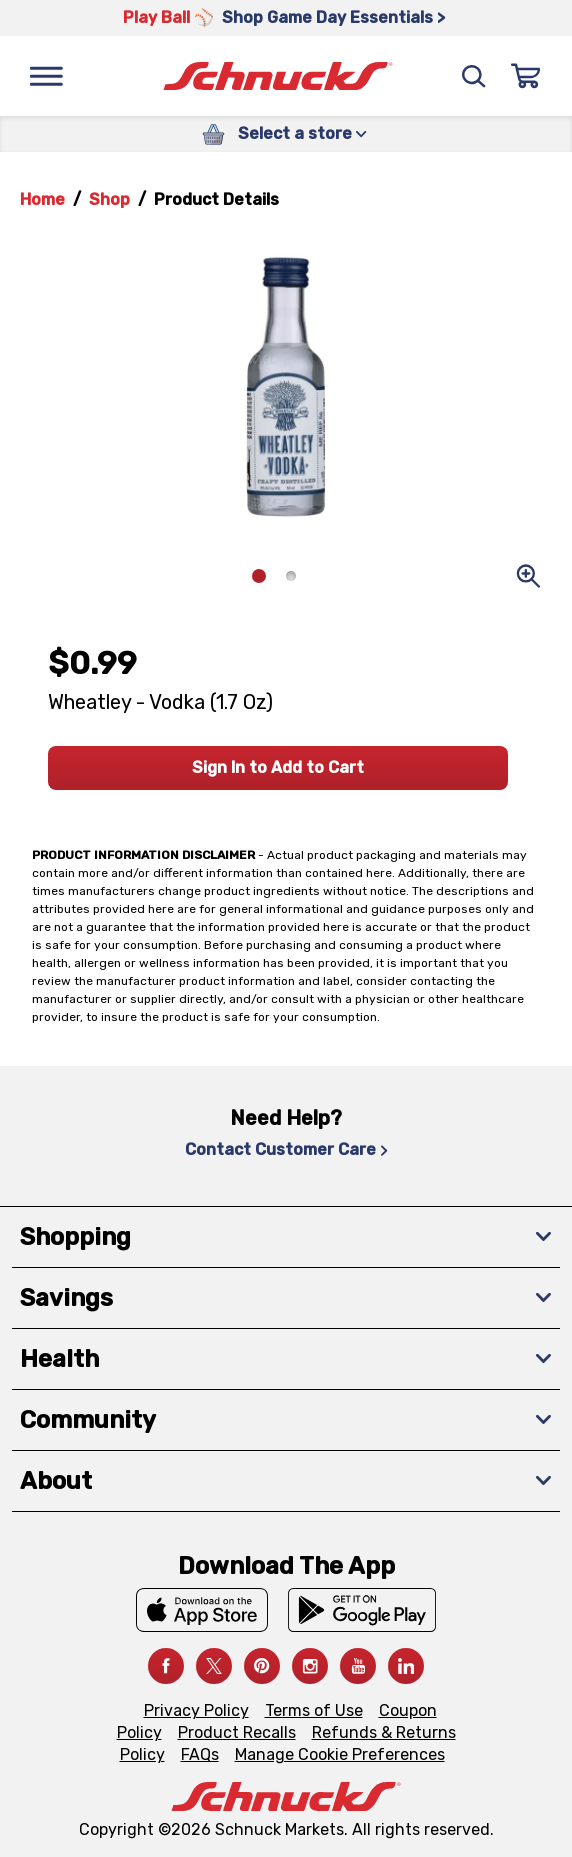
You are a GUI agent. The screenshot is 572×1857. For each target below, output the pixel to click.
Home (42, 199)
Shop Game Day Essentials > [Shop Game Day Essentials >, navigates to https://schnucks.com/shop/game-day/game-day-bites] (333, 17)
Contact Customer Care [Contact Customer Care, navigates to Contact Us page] (286, 1149)
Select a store (302, 133)
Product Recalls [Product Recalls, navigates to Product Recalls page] (237, 1732)
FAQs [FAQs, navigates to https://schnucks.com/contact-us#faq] (200, 1754)
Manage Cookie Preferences (340, 1754)
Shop (109, 199)
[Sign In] (526, 76)
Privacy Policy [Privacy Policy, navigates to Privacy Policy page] (196, 1710)
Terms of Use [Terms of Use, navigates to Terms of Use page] (314, 1710)
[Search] (474, 76)
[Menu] (46, 76)
